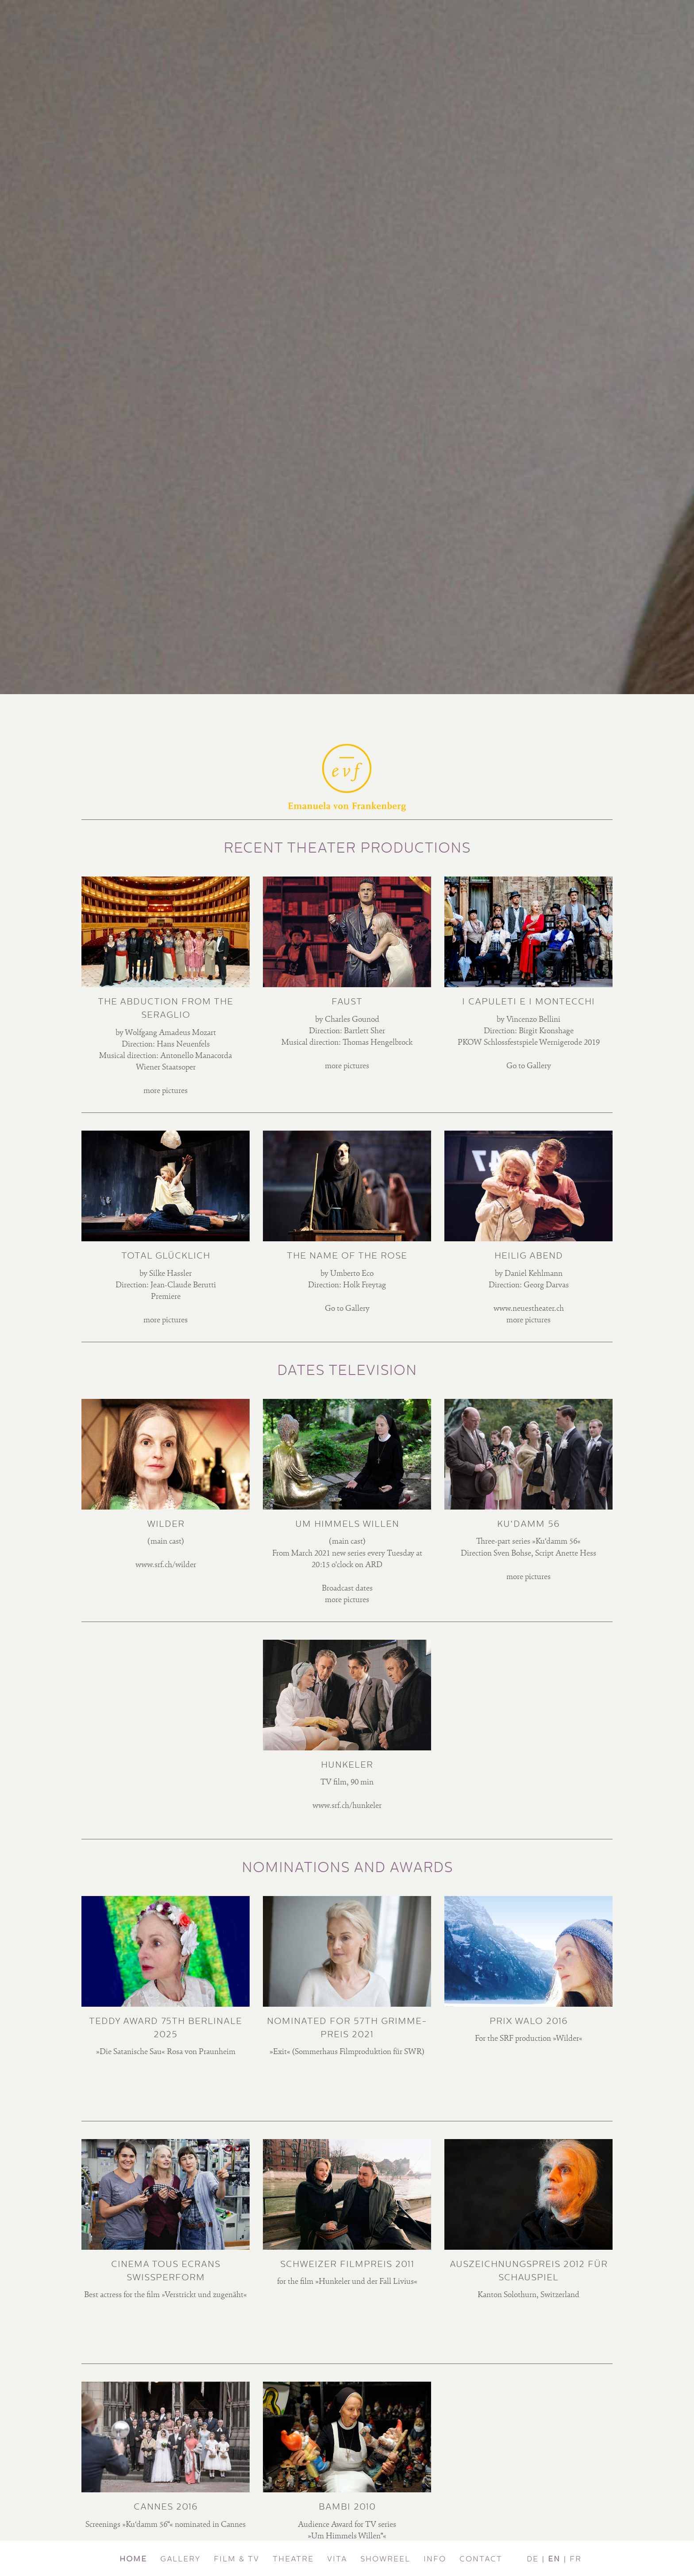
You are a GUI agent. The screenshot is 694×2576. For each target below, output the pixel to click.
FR (576, 2559)
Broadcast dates (347, 1589)
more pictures (165, 1091)
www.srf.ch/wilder (165, 1565)
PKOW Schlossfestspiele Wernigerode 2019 (529, 1043)
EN (554, 2559)
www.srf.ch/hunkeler (347, 1806)
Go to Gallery (528, 1066)
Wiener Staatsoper (166, 1068)
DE (533, 2559)
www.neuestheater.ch (529, 1309)
